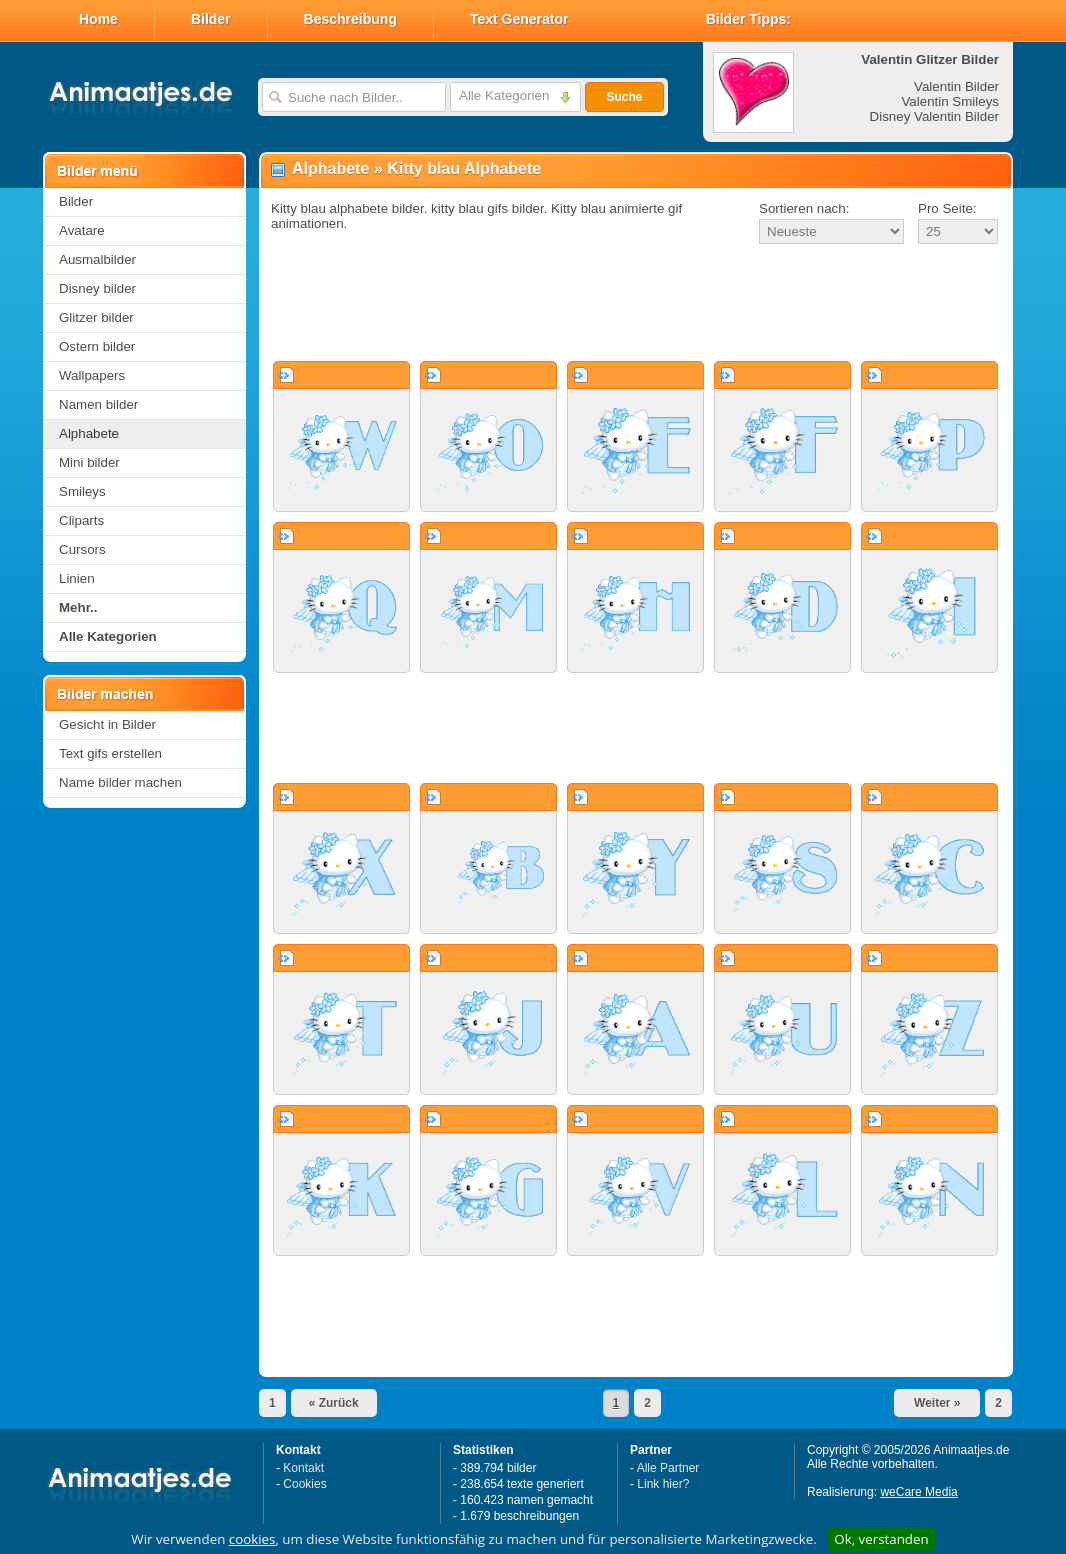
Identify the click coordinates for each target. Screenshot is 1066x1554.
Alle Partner (668, 1468)
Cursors (82, 549)
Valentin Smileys (950, 101)
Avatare (82, 230)
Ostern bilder (97, 346)
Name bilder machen (120, 782)
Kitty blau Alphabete (464, 168)
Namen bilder (98, 404)
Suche (624, 97)
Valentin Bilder (956, 86)
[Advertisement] (636, 304)
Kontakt (303, 1468)
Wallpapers (92, 375)
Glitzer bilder (96, 317)
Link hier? (663, 1484)
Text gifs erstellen (110, 753)
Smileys (82, 491)
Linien (77, 578)
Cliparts (81, 520)
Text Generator (519, 19)
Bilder (211, 19)
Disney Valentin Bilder (934, 116)
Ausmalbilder (97, 259)
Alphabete (89, 433)
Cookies (304, 1484)
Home (98, 19)
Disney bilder (97, 288)
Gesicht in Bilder (107, 724)
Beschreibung (350, 19)
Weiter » (937, 1403)
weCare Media (918, 1492)
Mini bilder (89, 462)
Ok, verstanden (881, 1539)
